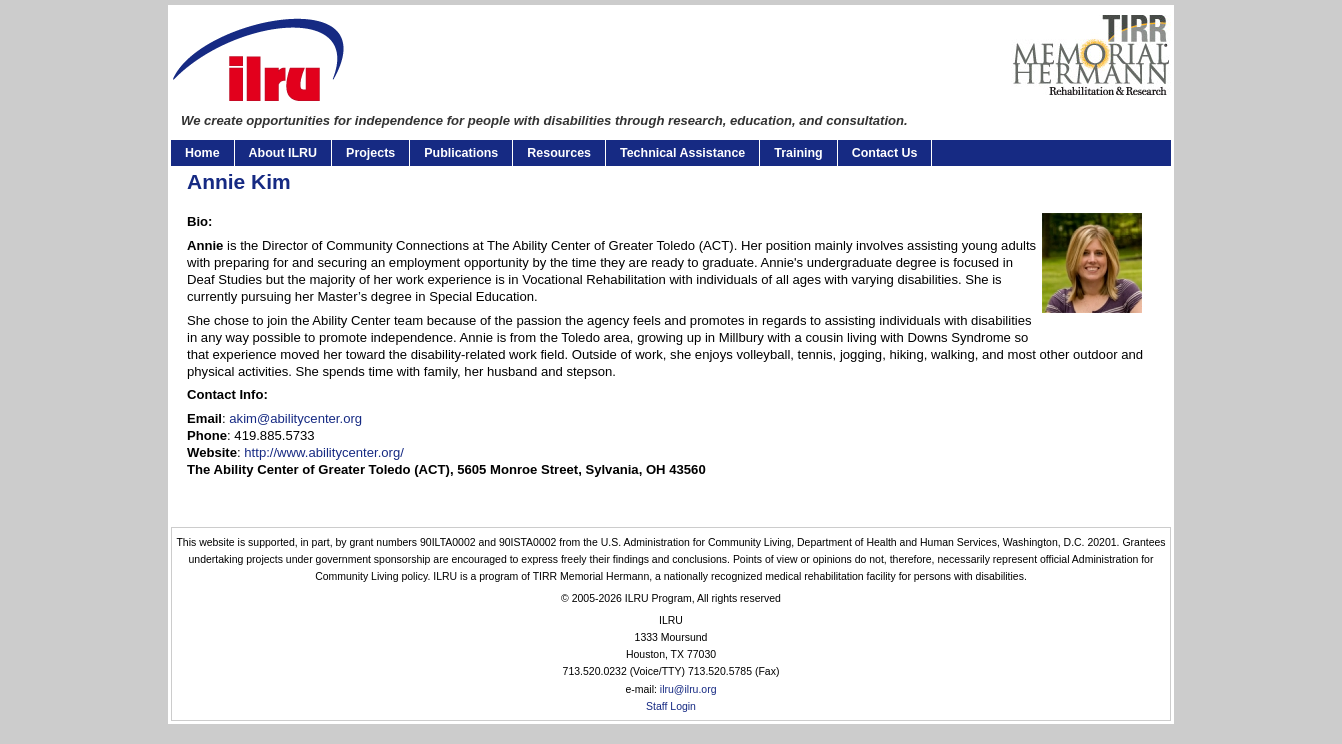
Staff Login (671, 706)
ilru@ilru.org (688, 689)
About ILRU (283, 153)
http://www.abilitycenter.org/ (324, 452)
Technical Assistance (682, 153)
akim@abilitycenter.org (295, 418)
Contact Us (885, 153)
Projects (370, 153)
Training (798, 153)
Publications (461, 153)
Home (202, 153)
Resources (559, 153)
